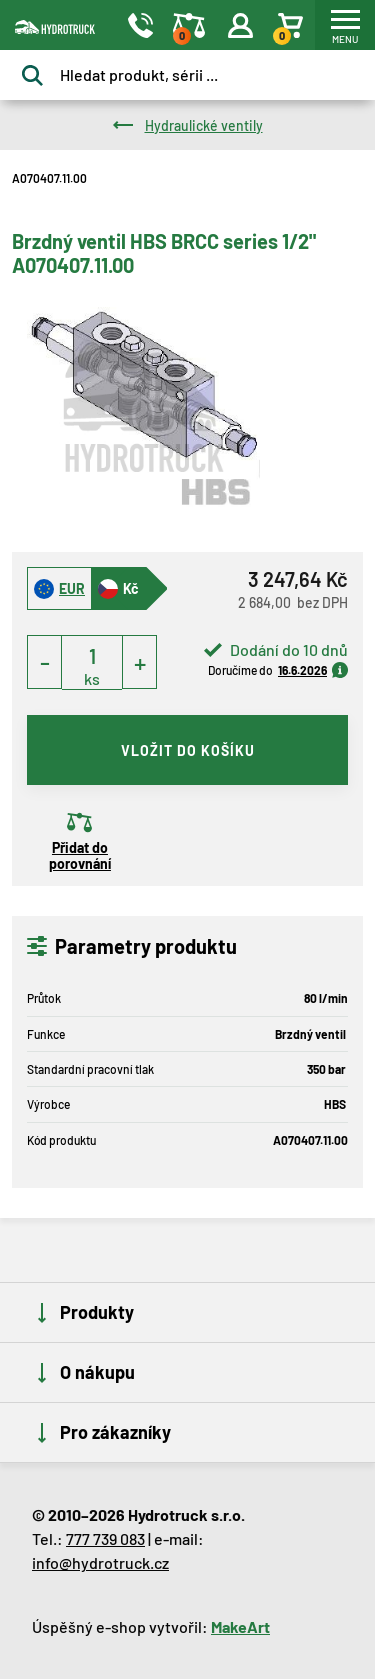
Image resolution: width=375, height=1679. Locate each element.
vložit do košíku (188, 750)
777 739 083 (105, 1538)
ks (92, 678)
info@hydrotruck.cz (100, 1562)
